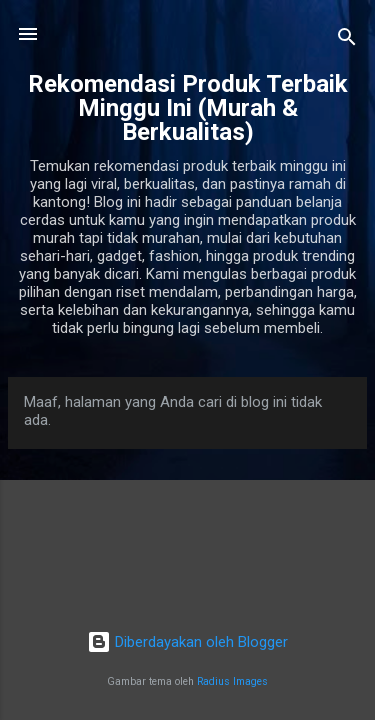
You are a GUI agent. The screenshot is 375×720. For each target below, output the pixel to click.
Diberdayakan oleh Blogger (187, 642)
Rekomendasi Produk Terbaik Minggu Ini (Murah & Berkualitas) (188, 108)
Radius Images (232, 681)
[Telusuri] (347, 40)
